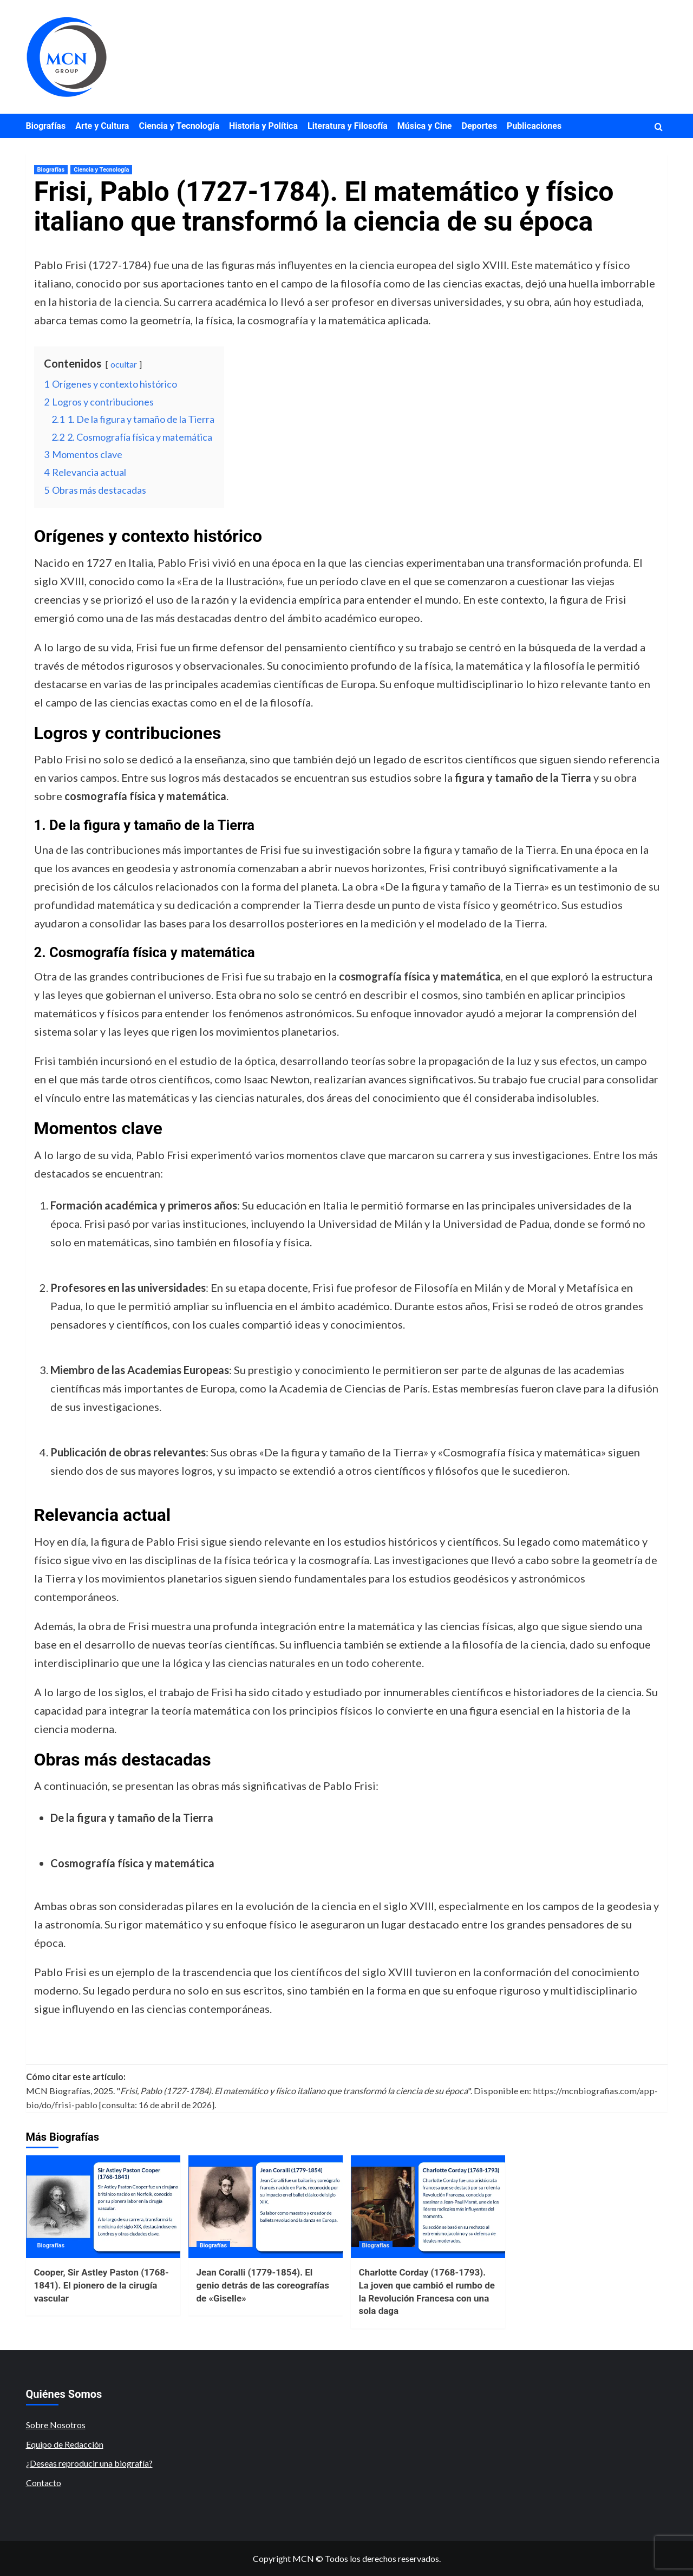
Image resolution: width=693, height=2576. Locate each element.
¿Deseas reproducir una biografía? (89, 2463)
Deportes (480, 126)
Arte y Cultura (102, 126)
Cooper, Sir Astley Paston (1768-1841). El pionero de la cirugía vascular (101, 2285)
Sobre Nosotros (56, 2425)
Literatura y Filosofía (348, 126)
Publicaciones (534, 126)
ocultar (123, 364)
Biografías (46, 126)
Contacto (43, 2482)
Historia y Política (263, 126)
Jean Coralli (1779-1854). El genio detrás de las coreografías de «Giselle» (263, 2285)
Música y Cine (424, 126)
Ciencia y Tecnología (179, 126)
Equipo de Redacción (64, 2444)
